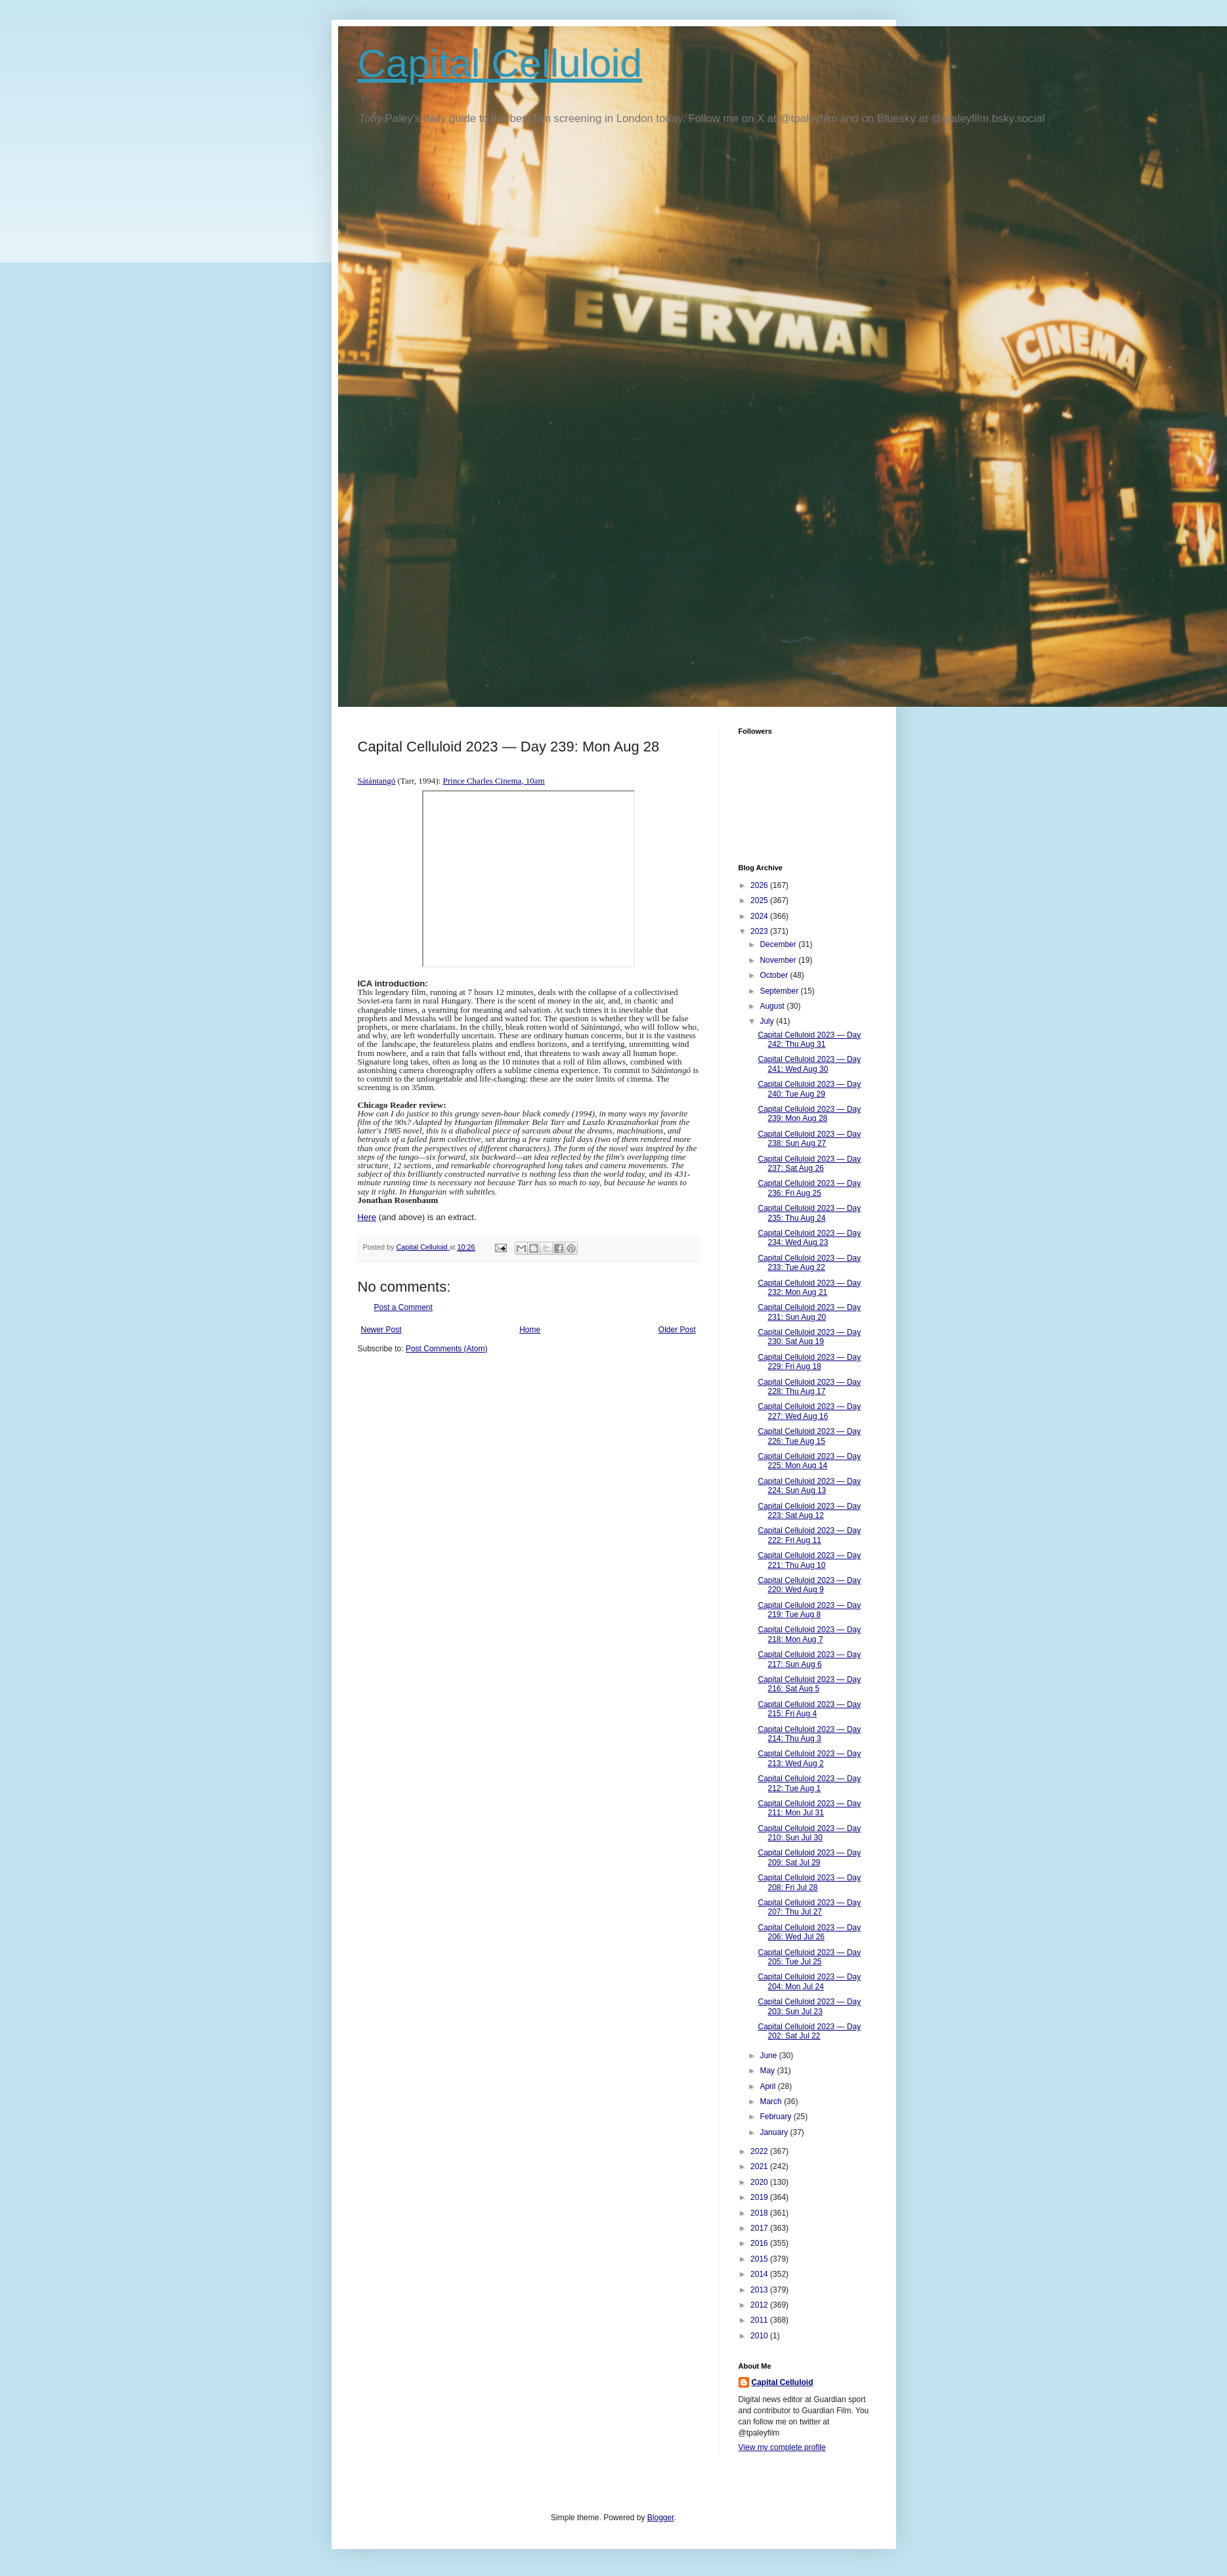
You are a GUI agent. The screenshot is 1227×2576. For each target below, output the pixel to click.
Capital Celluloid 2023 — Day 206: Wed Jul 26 (809, 1932)
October (775, 975)
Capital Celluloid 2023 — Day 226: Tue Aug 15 (809, 1436)
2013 (760, 2289)
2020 (760, 2182)
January (775, 2132)
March (772, 2101)
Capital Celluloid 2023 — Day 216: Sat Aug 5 (809, 1684)
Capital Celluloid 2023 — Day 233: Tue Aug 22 (809, 1263)
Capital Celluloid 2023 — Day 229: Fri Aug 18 (809, 1362)
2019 (760, 2197)
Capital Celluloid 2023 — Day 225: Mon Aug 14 (809, 1461)
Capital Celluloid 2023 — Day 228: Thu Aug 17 (809, 1387)
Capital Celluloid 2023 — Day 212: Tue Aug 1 (809, 1783)
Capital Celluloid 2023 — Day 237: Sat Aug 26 (809, 1163)
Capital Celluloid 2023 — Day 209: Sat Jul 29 (809, 1857)
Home (529, 1329)
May (768, 2070)
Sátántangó (377, 781)
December (779, 944)
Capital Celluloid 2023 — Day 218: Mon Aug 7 (809, 1634)
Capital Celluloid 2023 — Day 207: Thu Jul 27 (809, 1907)
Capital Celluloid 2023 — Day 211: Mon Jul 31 (809, 1808)
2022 (760, 2151)
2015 (760, 2259)
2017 (760, 2228)
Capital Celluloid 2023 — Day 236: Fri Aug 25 (809, 1188)
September (780, 991)
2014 (760, 2274)
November (779, 960)
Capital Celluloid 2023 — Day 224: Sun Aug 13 (809, 1486)
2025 (760, 900)
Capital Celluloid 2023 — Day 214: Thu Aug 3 (809, 1734)
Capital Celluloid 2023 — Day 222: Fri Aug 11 (809, 1535)
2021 (760, 2166)
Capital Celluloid (500, 63)
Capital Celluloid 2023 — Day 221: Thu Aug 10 (809, 1560)
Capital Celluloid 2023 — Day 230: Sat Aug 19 (809, 1337)
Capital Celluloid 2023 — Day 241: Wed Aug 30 (809, 1064)
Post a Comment (403, 1307)
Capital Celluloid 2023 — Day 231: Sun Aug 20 (809, 1312)
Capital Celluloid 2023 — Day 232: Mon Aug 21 (809, 1287)
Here (367, 1217)
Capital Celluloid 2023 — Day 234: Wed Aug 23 (809, 1238)
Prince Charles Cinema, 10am (493, 781)
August (773, 1006)
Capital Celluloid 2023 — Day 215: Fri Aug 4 (809, 1709)
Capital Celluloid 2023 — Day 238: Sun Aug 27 (809, 1139)
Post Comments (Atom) (447, 1348)
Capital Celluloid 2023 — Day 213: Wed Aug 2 (809, 1758)
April (768, 2086)
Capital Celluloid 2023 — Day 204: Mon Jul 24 (809, 1981)
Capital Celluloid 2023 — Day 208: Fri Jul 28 (809, 1882)
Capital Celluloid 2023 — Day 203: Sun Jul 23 (809, 2006)
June (769, 2055)
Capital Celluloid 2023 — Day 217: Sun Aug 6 (809, 1659)
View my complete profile (782, 2447)
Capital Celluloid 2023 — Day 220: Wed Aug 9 (809, 1585)
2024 (760, 916)
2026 (760, 885)
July (768, 1021)
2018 (760, 2213)
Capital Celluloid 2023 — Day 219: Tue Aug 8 (809, 1610)
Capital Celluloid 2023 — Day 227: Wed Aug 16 (809, 1411)
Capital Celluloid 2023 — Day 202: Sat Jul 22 (809, 2031)
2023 (760, 931)
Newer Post (381, 1329)
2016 (760, 2243)
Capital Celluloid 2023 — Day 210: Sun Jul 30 (809, 1833)
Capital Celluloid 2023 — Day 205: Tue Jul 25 (809, 1957)
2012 (760, 2305)
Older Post (677, 1329)
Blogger (660, 2517)
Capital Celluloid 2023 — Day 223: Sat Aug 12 (809, 1511)
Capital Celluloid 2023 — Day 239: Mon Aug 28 (809, 1114)
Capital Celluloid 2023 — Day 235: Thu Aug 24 (809, 1213)
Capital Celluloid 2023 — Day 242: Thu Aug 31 (809, 1039)
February (776, 2116)
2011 (760, 2320)
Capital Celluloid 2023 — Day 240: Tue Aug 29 (809, 1089)
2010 (760, 2335)
